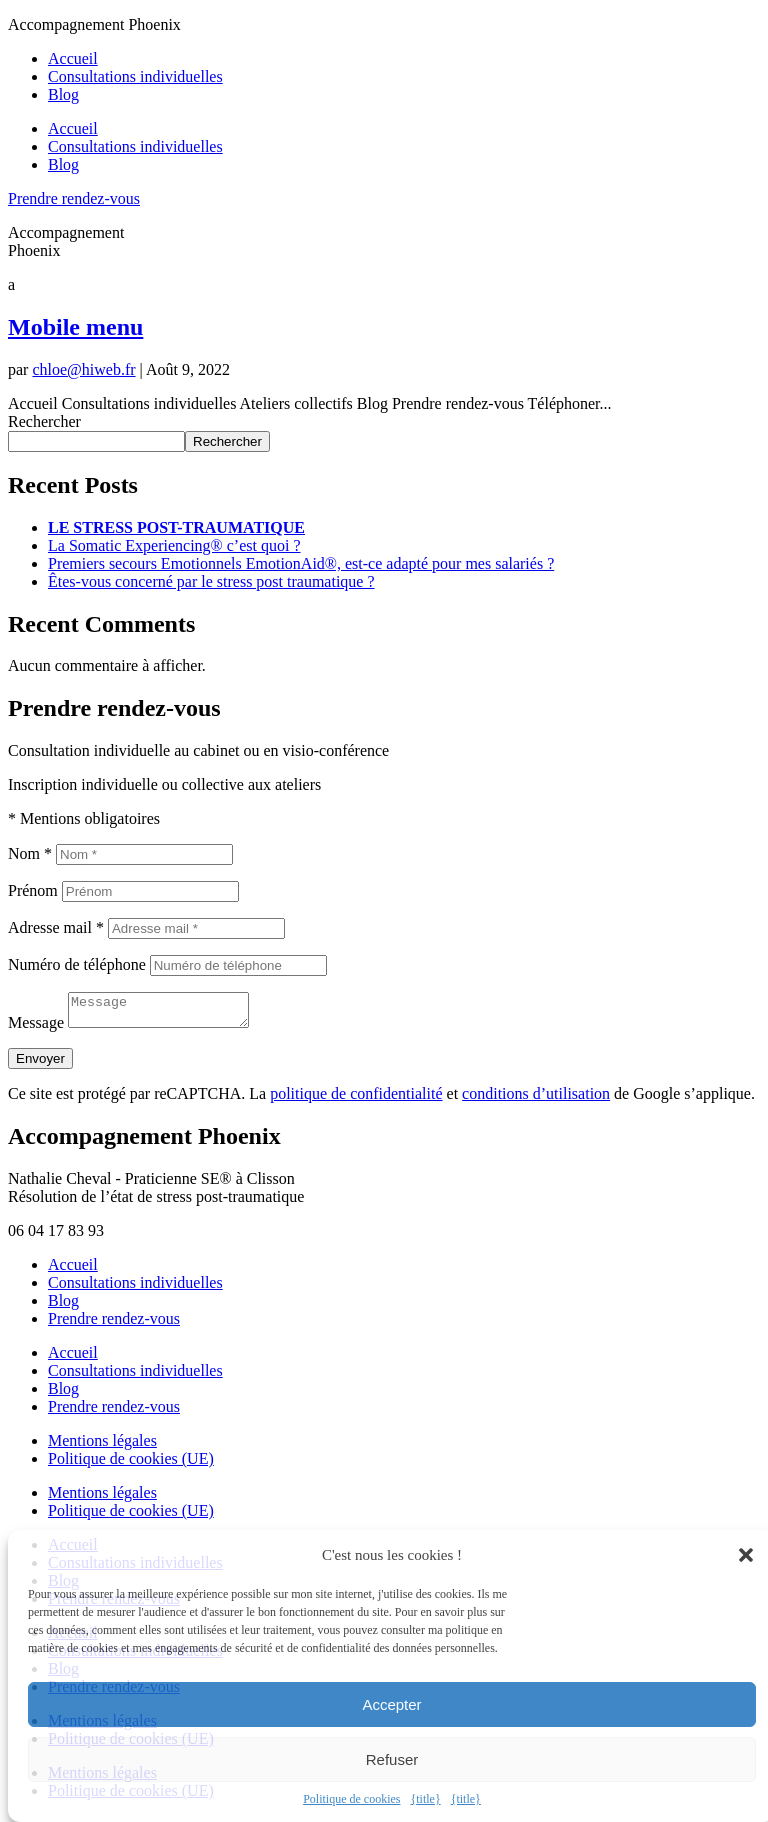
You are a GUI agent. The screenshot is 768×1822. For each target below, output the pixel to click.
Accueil (73, 58)
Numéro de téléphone (77, 964)
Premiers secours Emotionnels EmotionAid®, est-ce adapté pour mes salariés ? (301, 563)
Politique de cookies (351, 1799)
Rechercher (44, 421)
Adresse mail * (56, 927)
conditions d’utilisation (536, 1099)
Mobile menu (75, 327)
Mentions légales (102, 1446)
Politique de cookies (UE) (131, 1464)
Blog (63, 94)
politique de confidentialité (356, 1099)
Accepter (391, 1704)
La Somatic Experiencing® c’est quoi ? (174, 545)
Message (36, 1028)
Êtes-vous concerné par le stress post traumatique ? (211, 581)
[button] (746, 1555)
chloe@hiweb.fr (83, 369)
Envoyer (40, 1064)
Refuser (392, 1759)
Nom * (30, 853)
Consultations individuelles (135, 76)
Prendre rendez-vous (74, 198)
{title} (425, 1799)
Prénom (33, 890)
